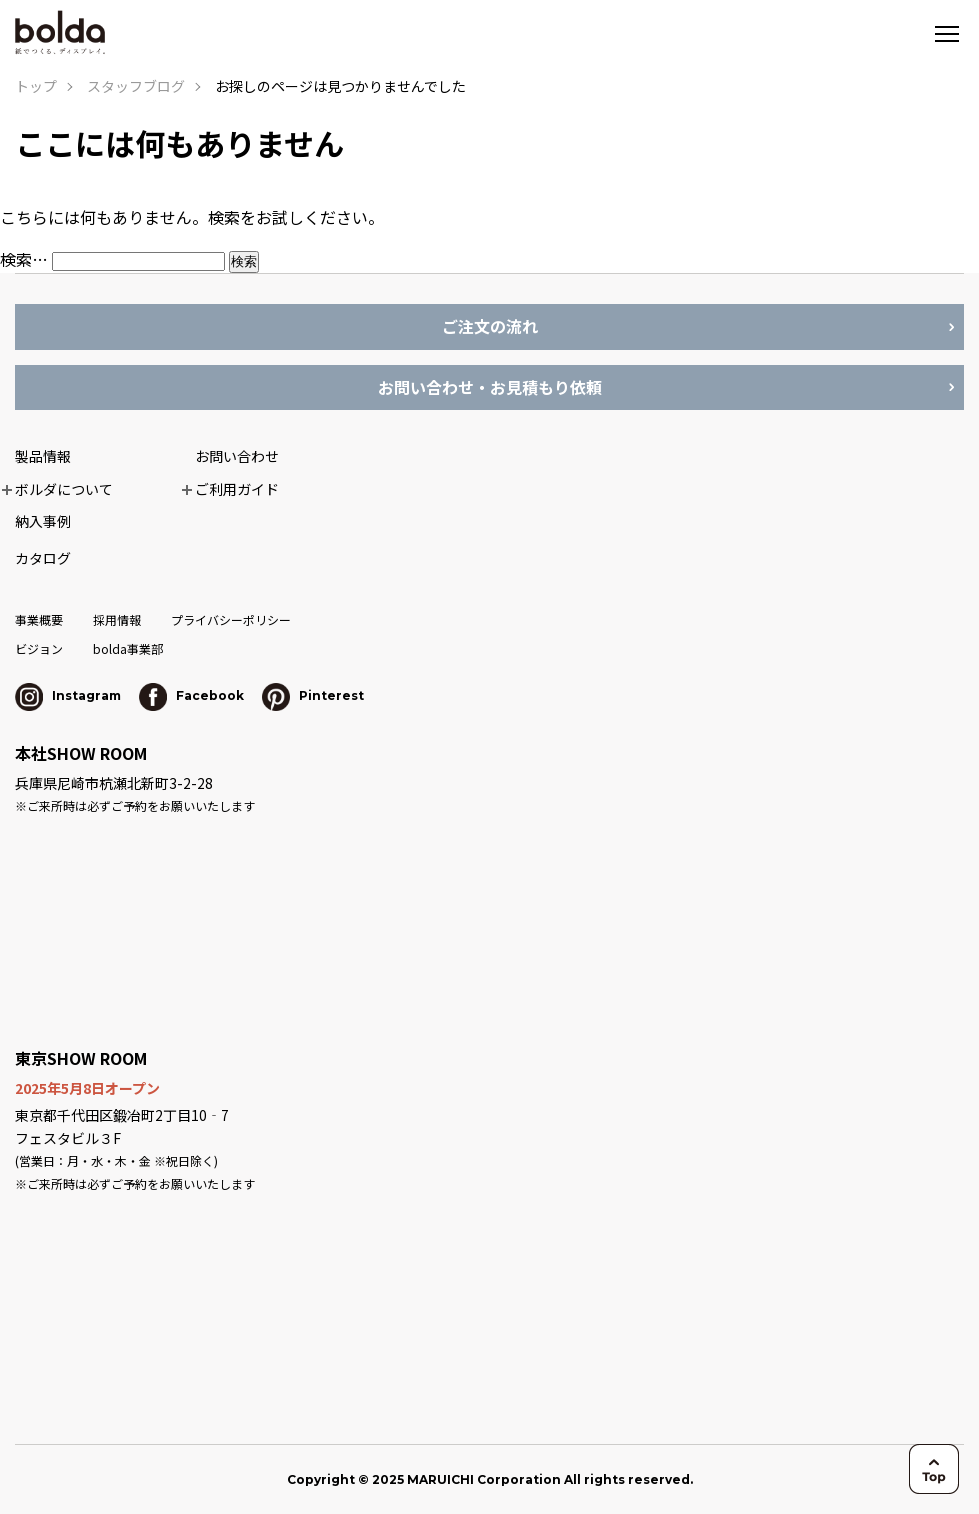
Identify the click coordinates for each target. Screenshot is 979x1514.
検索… (24, 259)
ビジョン (39, 648)
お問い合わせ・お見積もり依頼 (490, 387)
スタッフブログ (136, 86)
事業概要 (39, 619)
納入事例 (43, 521)
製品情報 (43, 456)
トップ (36, 86)
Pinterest (313, 695)
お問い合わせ (237, 456)
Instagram (68, 695)
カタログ (43, 558)
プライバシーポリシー (231, 619)
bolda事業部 (128, 648)
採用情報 (117, 619)
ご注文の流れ (490, 326)
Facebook (191, 695)
